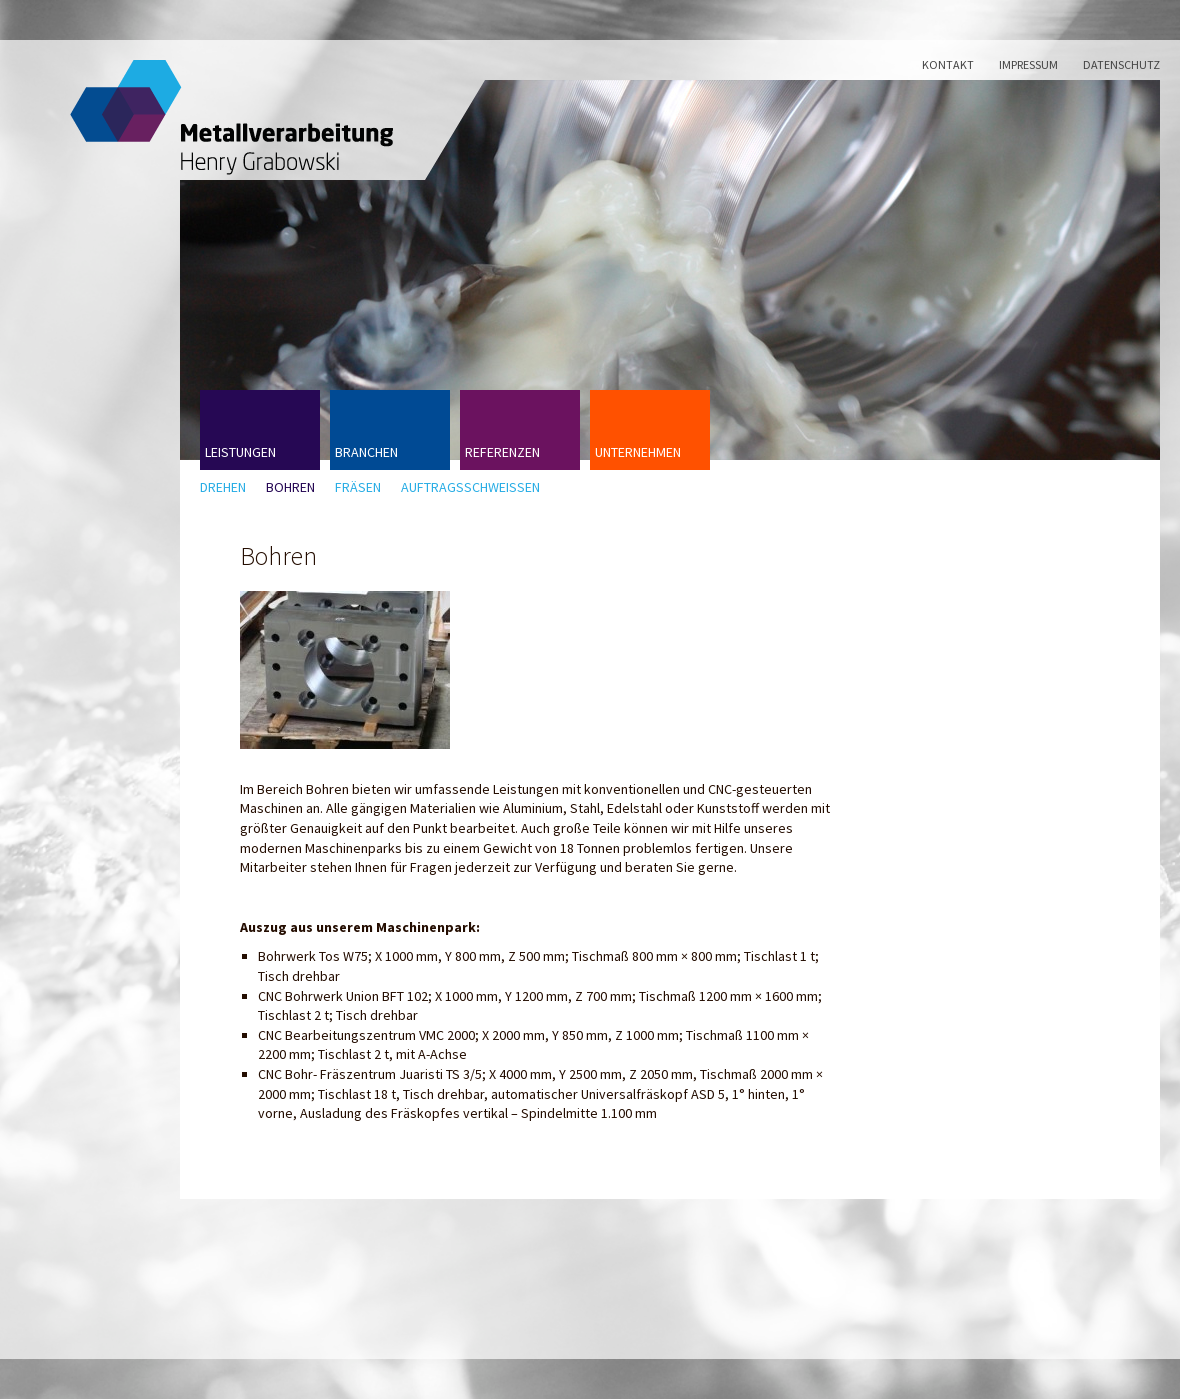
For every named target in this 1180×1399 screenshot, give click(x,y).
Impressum (1028, 64)
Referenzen (502, 452)
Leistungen (240, 452)
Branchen (366, 452)
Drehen (223, 487)
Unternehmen (638, 452)
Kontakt (948, 64)
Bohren (290, 487)
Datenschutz (1121, 64)
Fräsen (358, 487)
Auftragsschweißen (470, 487)
